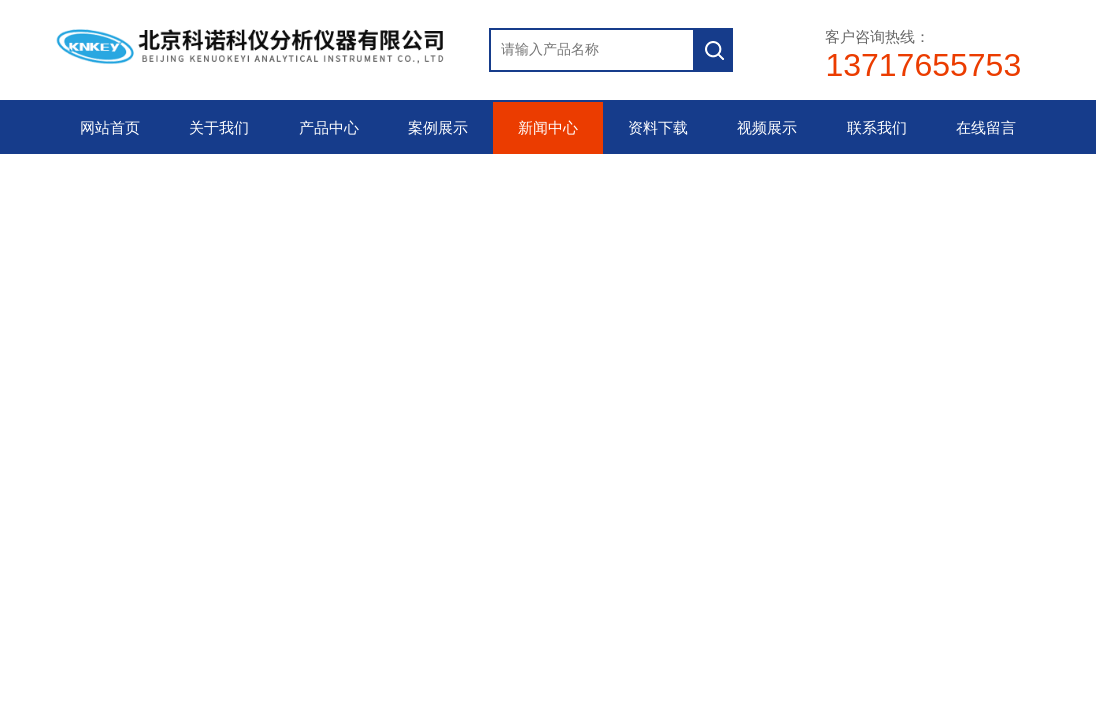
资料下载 (658, 128)
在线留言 (986, 128)
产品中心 (329, 128)
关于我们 (219, 128)
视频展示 (767, 128)
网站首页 (110, 128)
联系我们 (877, 128)
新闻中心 (548, 128)
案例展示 (438, 128)
